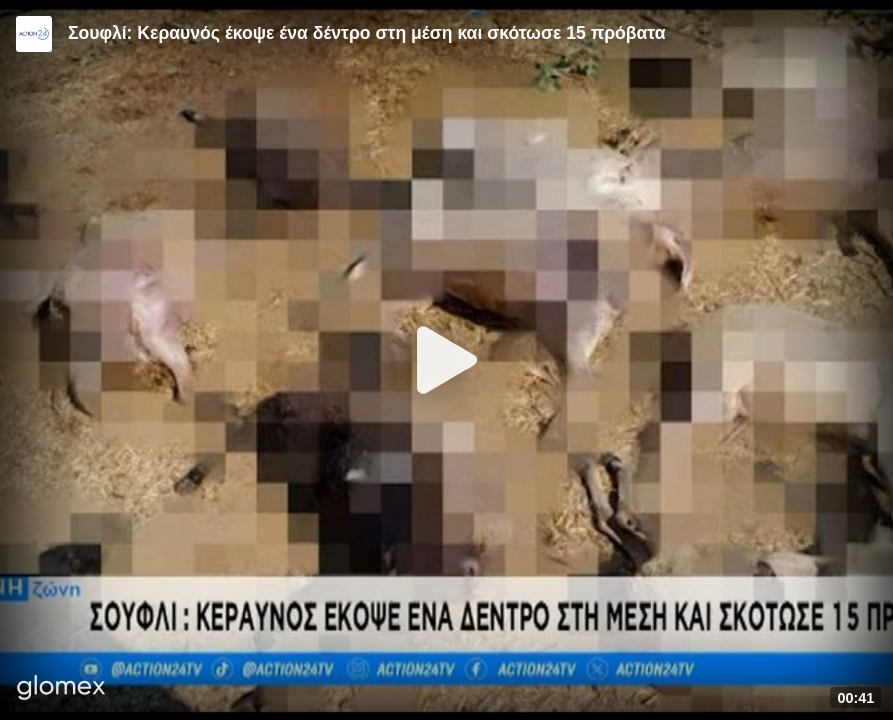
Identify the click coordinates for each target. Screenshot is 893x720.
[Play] (447, 360)
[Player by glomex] (61, 689)
